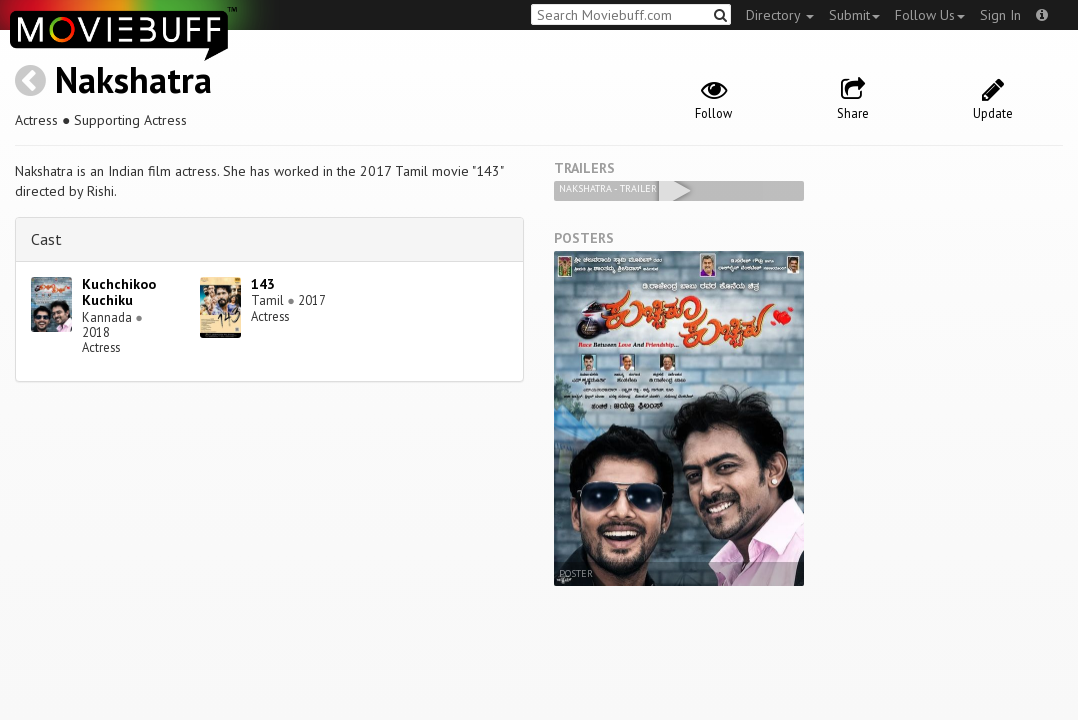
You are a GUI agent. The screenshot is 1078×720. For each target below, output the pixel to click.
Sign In (1000, 15)
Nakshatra (133, 79)
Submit (854, 15)
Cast (46, 239)
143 (263, 284)
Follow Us (930, 15)
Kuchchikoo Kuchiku (119, 292)
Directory (780, 15)
